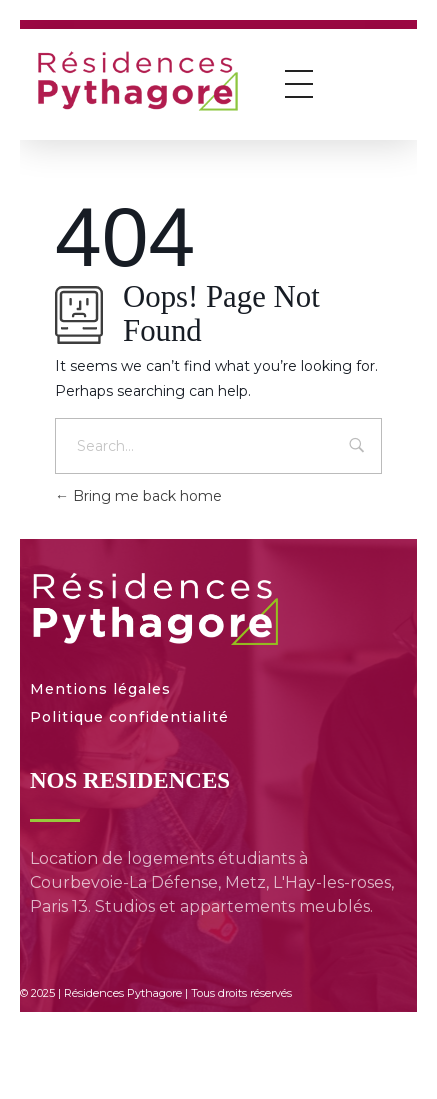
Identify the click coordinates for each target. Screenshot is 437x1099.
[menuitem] (209, 1029)
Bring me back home (138, 496)
